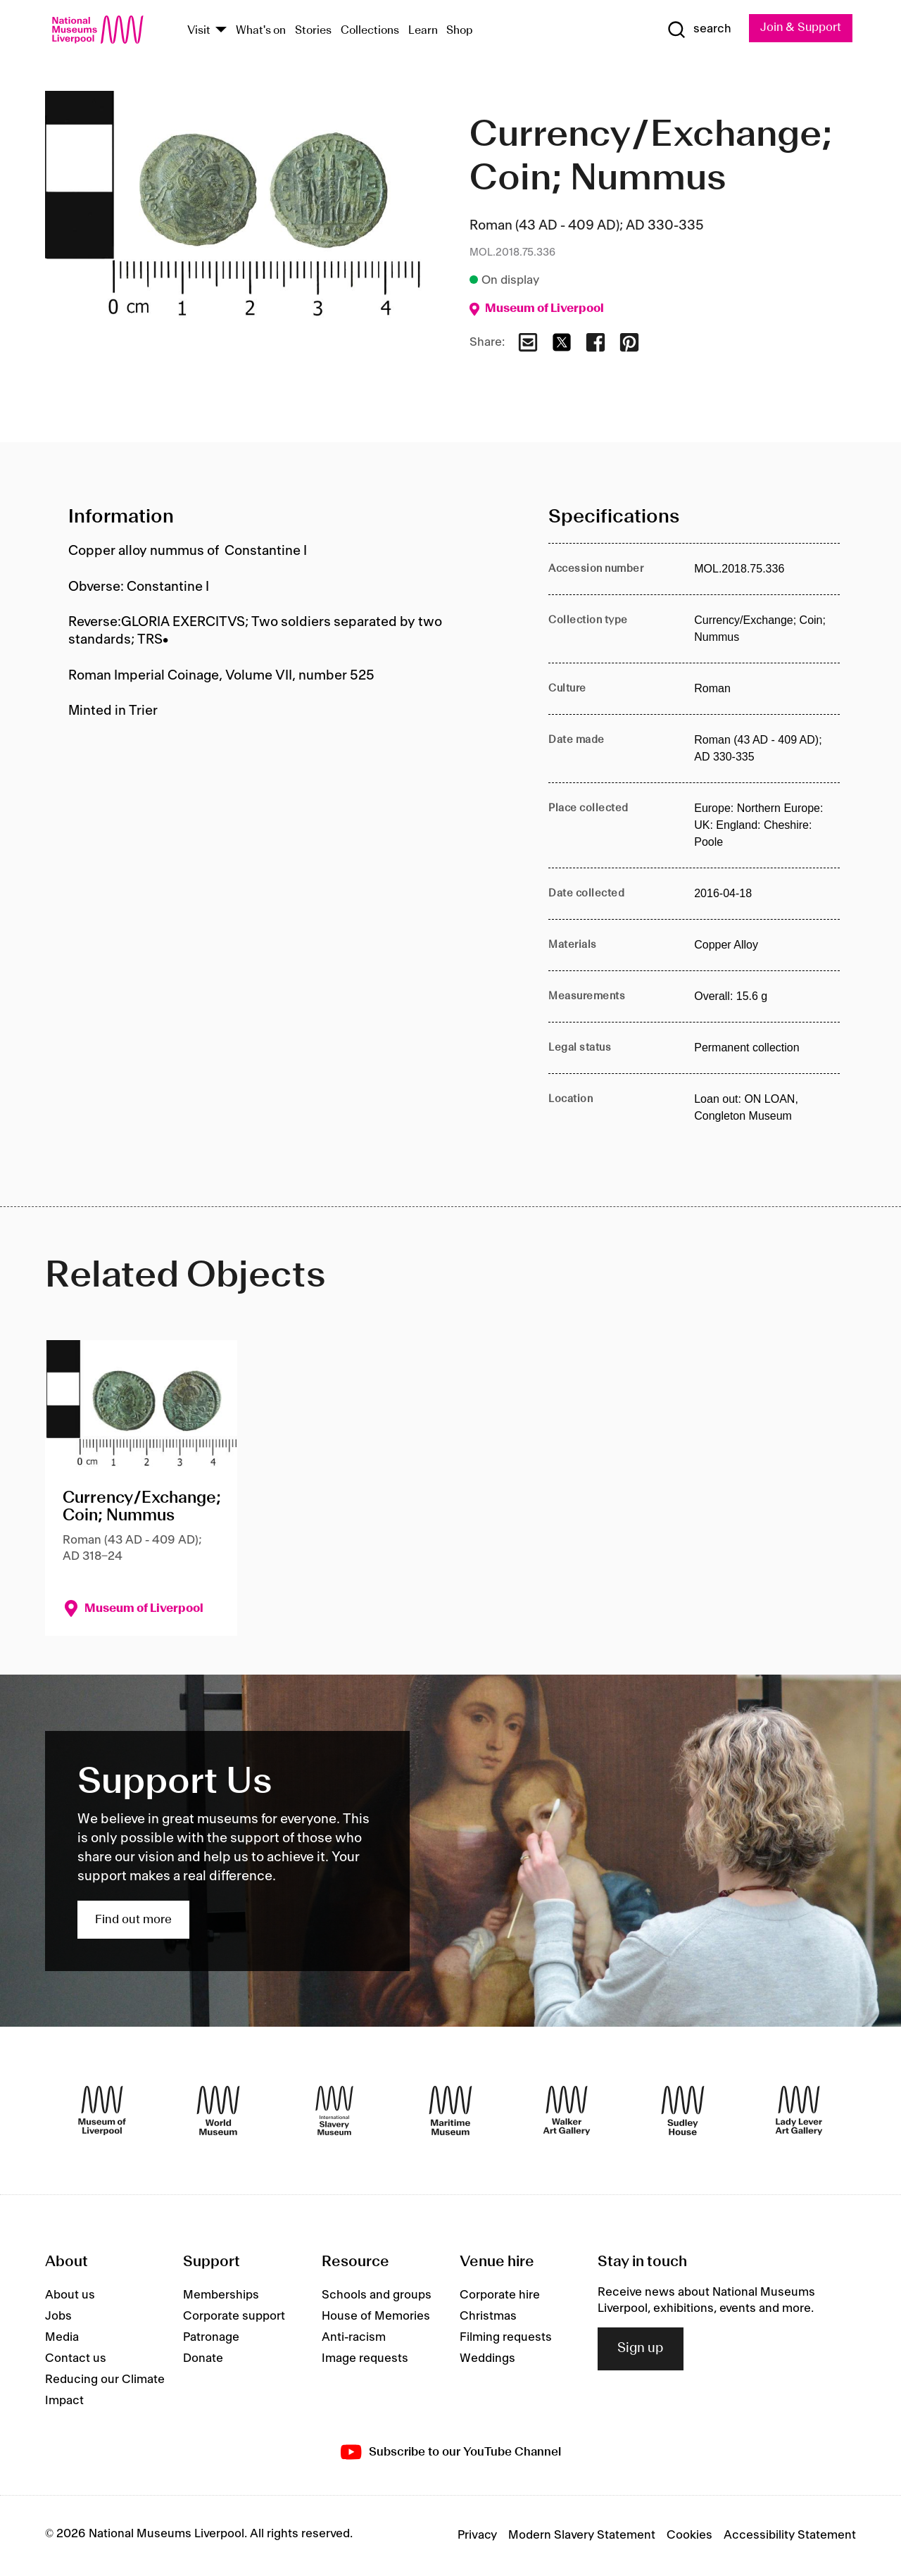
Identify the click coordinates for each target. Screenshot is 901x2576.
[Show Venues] (221, 31)
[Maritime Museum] (450, 2111)
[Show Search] (696, 29)
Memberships (221, 2295)
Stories (313, 31)
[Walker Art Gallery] (566, 2111)
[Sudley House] (683, 2111)
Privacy (477, 2536)
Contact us (75, 2359)
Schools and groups (376, 2295)
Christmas (488, 2317)
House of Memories (376, 2317)
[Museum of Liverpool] (102, 2111)
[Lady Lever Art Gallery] (799, 2111)
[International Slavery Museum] (334, 2111)
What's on (261, 31)
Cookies (689, 2536)
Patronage (211, 2338)
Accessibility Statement (790, 2536)
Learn (423, 31)
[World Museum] (218, 2111)
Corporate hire (500, 2295)
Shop (459, 31)
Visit (198, 31)
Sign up (640, 2348)
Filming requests (506, 2338)
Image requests (365, 2359)
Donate (203, 2359)
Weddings (487, 2359)
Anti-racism (354, 2338)
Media (62, 2338)
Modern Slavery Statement (581, 2536)
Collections (370, 31)
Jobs (58, 2317)
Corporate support (234, 2317)
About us (70, 2295)
